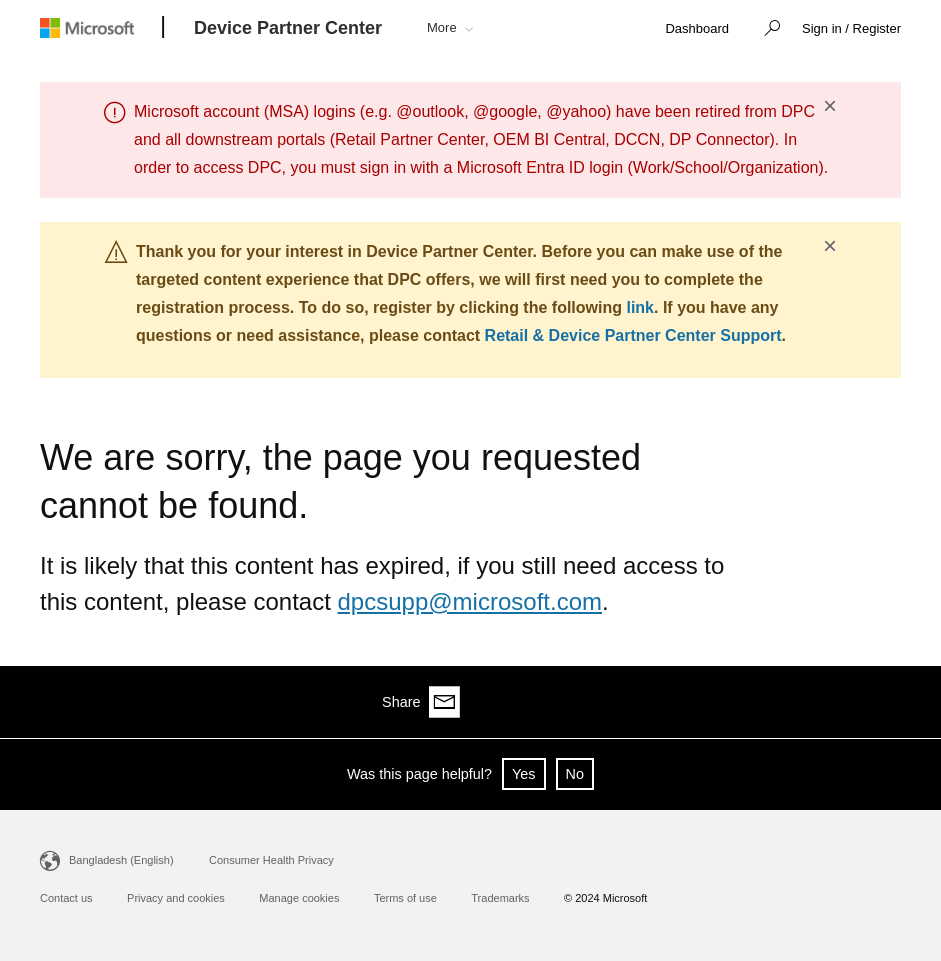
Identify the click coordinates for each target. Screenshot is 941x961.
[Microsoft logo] (102, 27)
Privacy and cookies (176, 898)
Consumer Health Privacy (271, 860)
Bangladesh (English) (121, 860)
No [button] (575, 774)
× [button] (830, 106)
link (640, 307)
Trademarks (500, 898)
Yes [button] (523, 774)
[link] (697, 29)
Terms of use (405, 898)
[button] (767, 30)
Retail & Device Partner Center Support (633, 335)
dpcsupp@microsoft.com (470, 601)
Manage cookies (299, 898)
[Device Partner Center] (288, 29)
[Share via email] (885, 702)
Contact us (66, 898)
